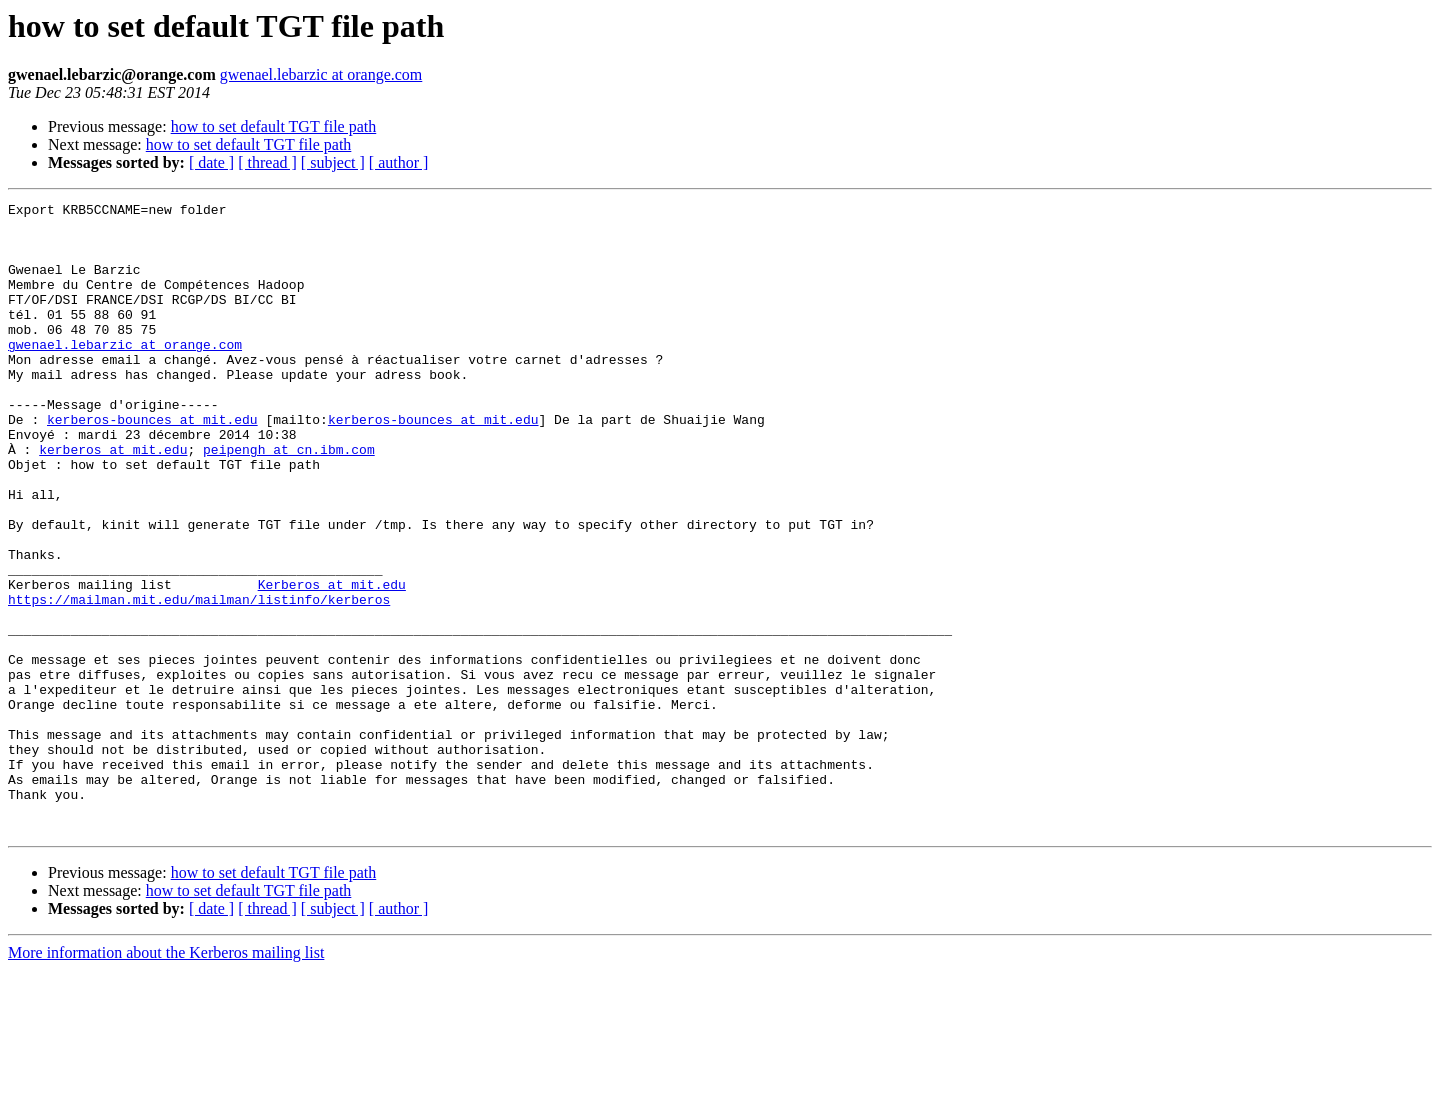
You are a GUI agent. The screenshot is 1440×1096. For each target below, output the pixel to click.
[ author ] (399, 162)
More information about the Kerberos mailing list (166, 1078)
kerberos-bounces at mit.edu (152, 464)
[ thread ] (267, 162)
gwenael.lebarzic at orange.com (321, 74)
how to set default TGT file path (274, 126)
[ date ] (211, 162)
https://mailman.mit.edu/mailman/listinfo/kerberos (199, 680)
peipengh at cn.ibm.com (289, 500)
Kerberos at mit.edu (332, 662)
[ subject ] (333, 162)
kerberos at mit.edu (113, 500)
